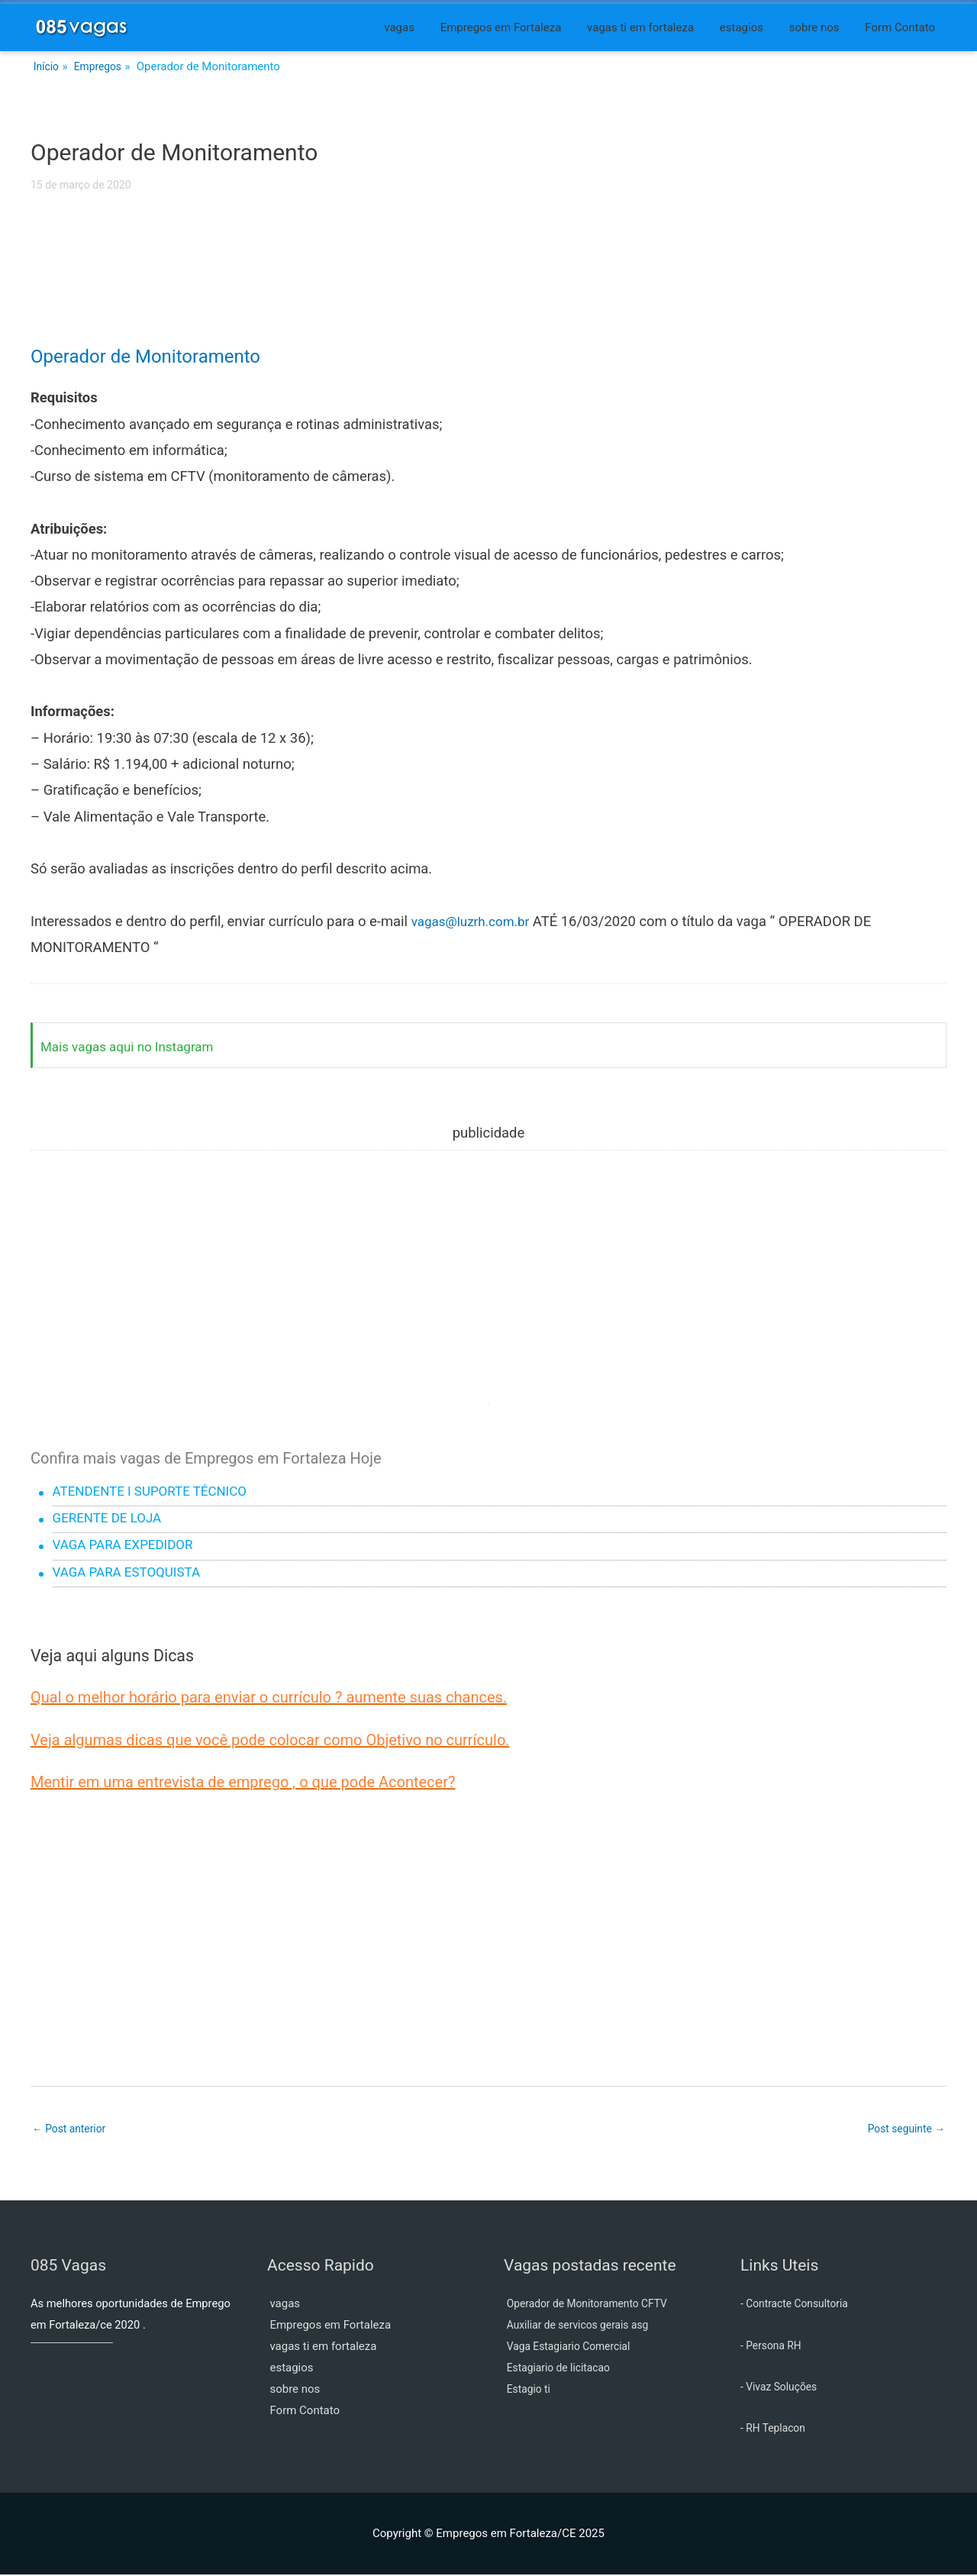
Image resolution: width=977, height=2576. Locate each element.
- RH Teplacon (775, 2429)
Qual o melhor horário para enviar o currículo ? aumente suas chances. (269, 1697)
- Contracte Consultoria (798, 2305)
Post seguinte (903, 2128)
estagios (741, 27)
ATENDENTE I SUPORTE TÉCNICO (158, 1492)
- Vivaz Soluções (782, 2387)
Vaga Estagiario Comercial (574, 2348)
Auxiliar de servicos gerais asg (584, 2326)
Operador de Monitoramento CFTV (594, 2305)
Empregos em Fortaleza (501, 27)
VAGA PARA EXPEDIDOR (129, 1546)
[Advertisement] (488, 279)
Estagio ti (530, 2390)
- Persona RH (773, 2346)
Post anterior (72, 2128)
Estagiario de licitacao (563, 2369)
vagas (399, 27)
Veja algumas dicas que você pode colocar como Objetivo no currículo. (270, 1740)
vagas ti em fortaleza (640, 27)
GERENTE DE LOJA (112, 1519)
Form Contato (900, 27)
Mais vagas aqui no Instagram (134, 1046)
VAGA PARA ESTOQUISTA (133, 1573)
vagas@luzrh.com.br (475, 921)
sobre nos (814, 27)
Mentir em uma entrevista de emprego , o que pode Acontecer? (243, 1782)
